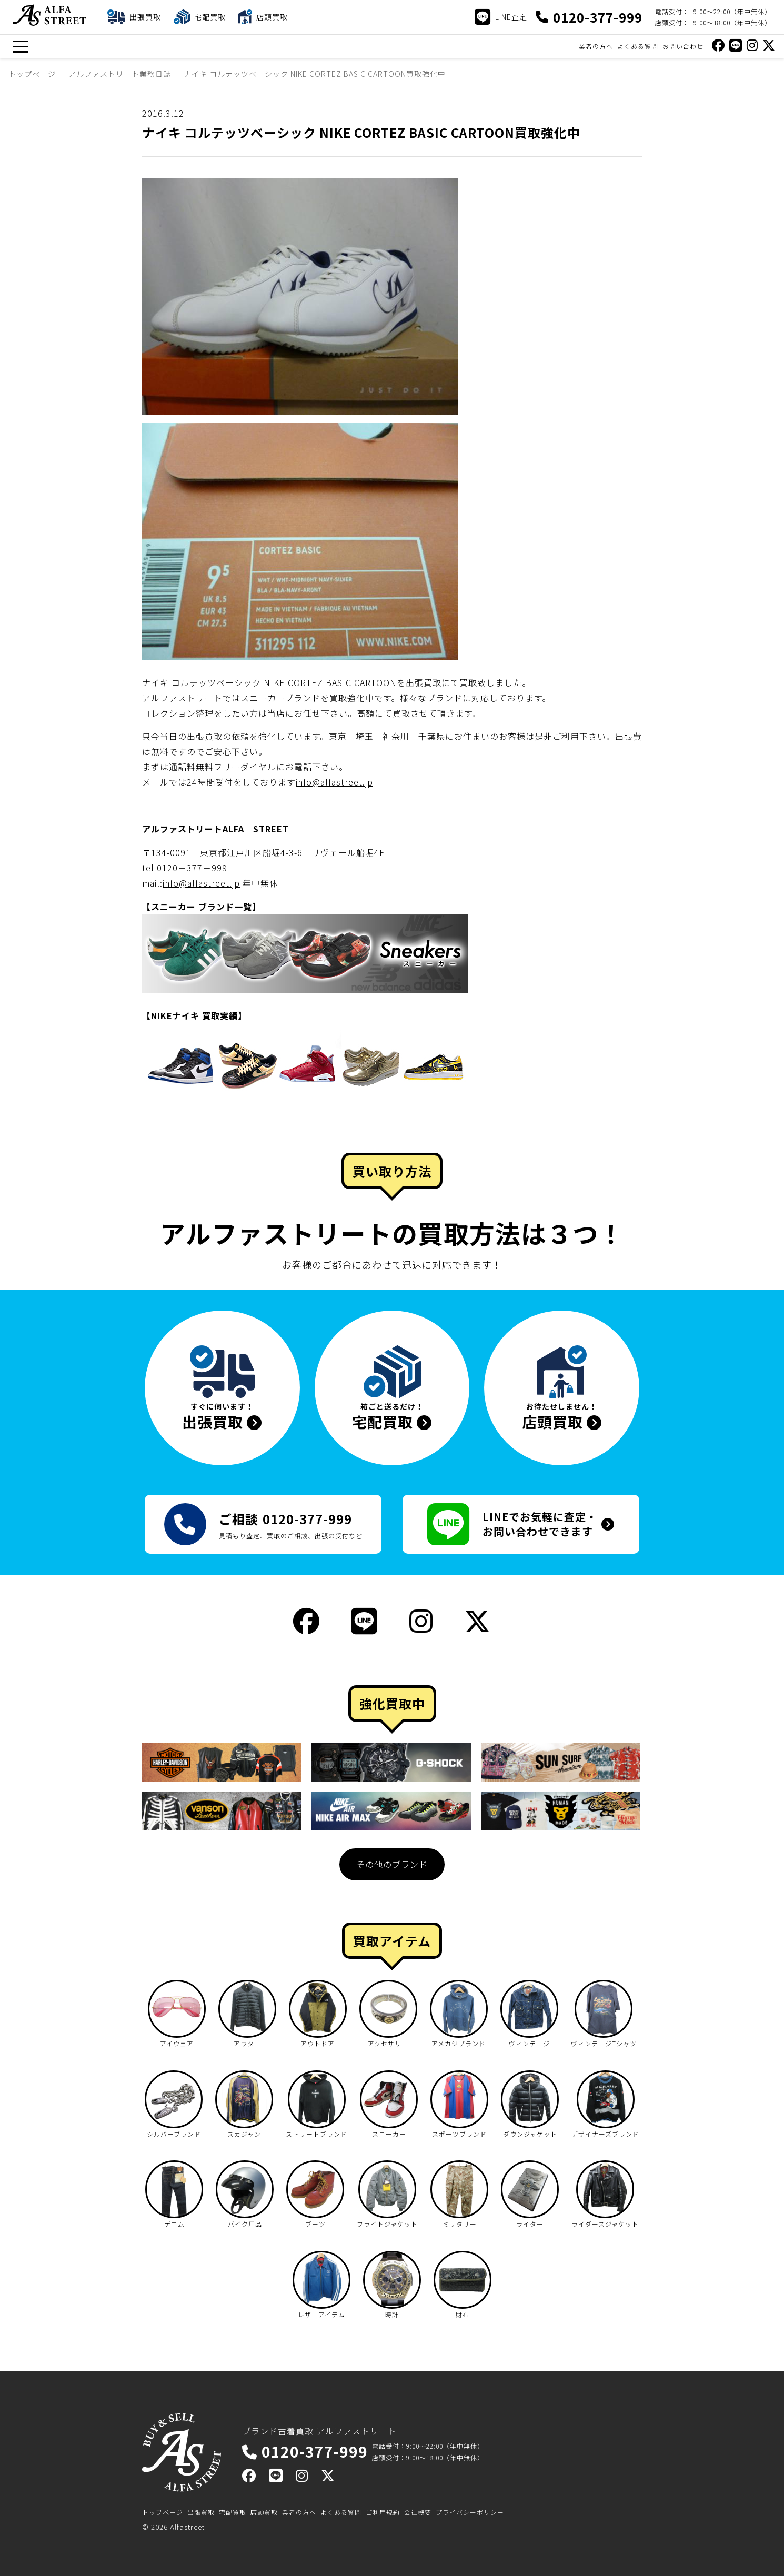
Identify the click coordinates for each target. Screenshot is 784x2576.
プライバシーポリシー (470, 2512)
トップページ (162, 2512)
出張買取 (201, 2512)
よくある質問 (637, 46)
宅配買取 (232, 2512)
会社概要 (417, 2512)
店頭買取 (264, 2512)
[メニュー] (20, 46)
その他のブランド (392, 1864)
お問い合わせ (682, 46)
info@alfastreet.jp (334, 782)
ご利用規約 (383, 2512)
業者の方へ (596, 46)
